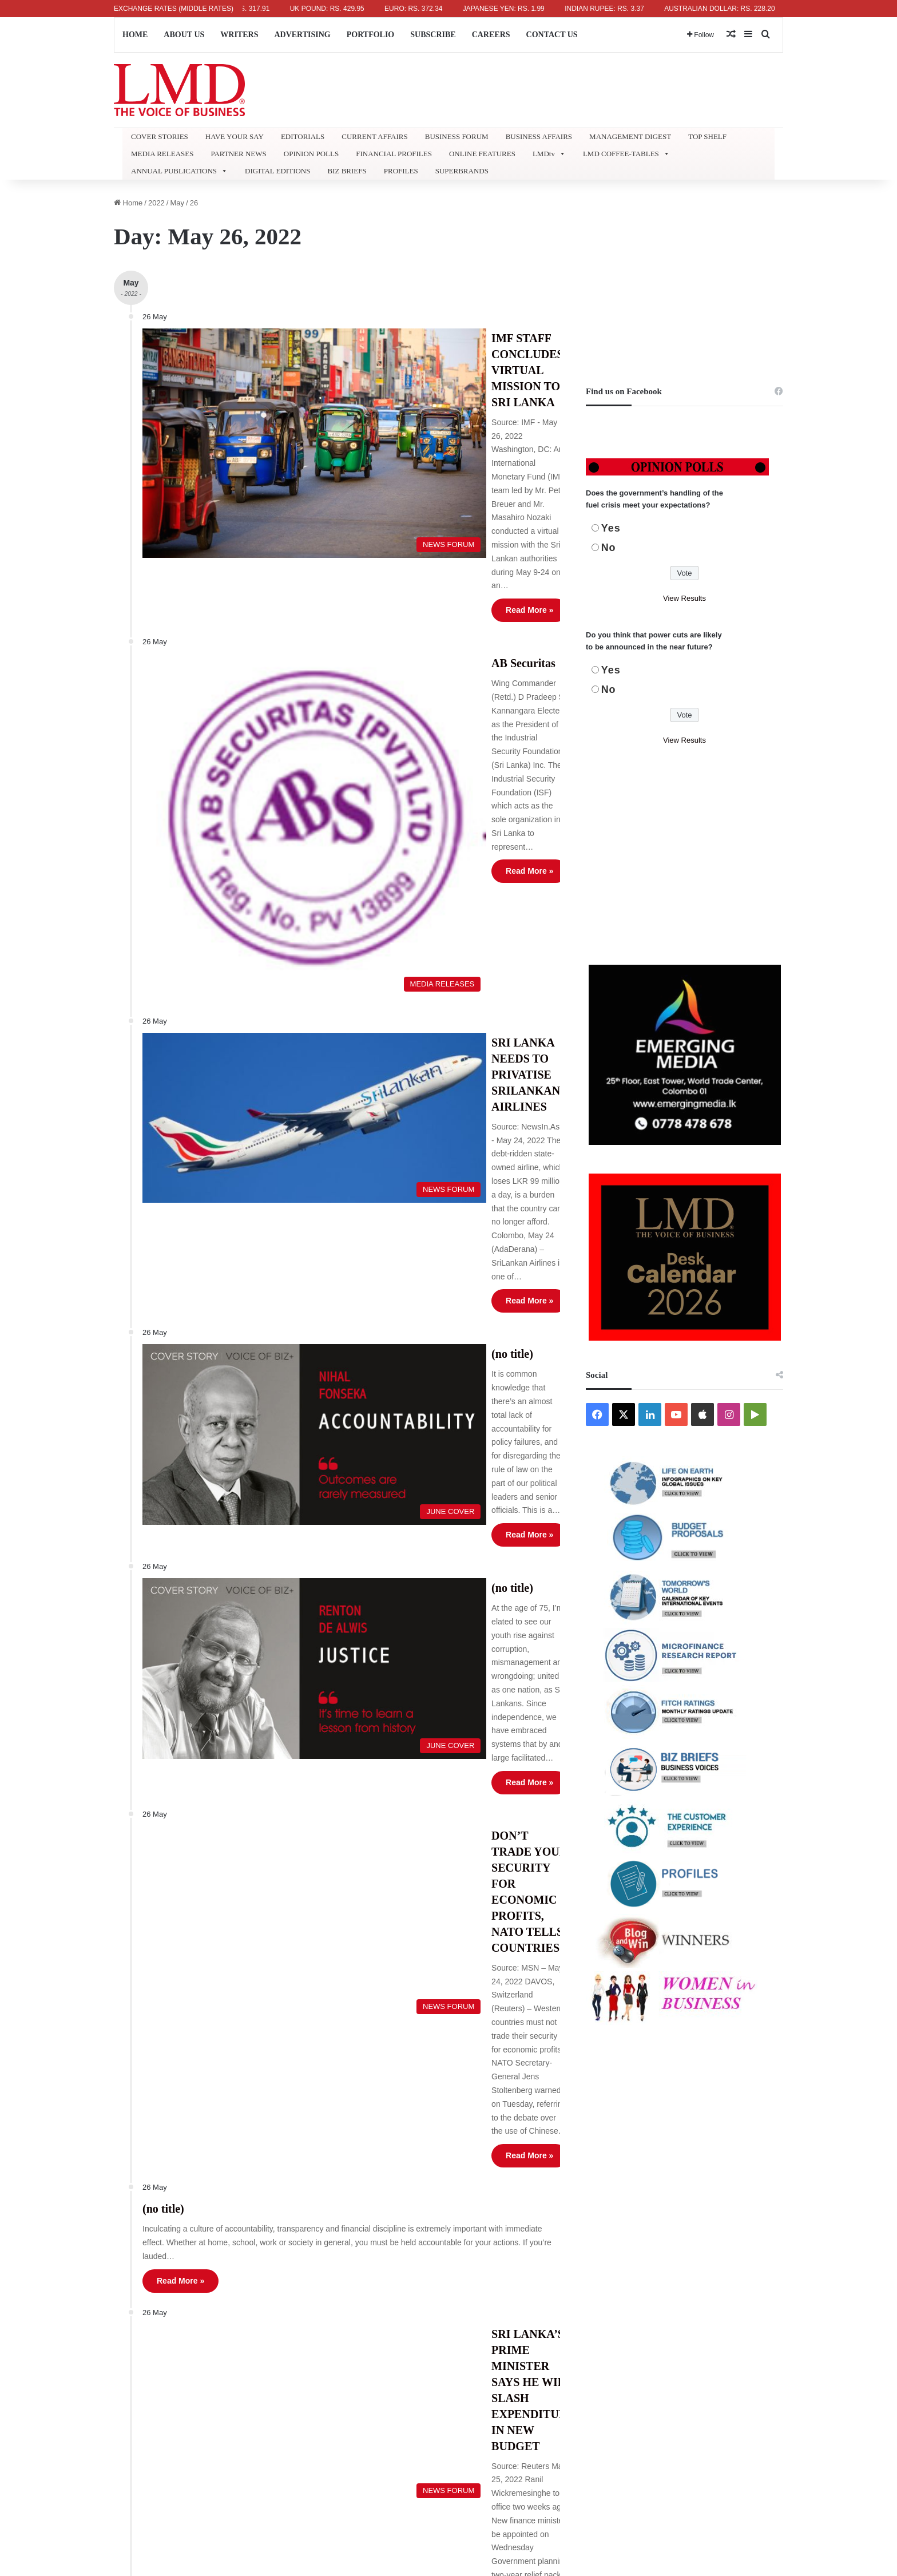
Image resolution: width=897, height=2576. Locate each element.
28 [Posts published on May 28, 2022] (578, 2349)
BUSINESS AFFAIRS (539, 136)
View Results (684, 598)
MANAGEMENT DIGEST (630, 136)
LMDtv (549, 154)
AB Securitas (398, 508)
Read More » (403, 453)
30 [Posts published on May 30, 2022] (469, 2373)
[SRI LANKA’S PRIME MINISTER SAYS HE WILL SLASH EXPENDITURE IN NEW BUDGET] (246, 1564)
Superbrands (307, 2173)
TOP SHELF (707, 136)
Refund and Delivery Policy (332, 2262)
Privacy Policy (309, 2280)
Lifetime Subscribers (320, 2155)
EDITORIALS (302, 136)
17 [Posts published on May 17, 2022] (490, 2324)
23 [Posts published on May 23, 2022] (469, 2349)
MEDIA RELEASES (162, 153)
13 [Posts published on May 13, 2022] (556, 2300)
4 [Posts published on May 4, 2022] (512, 2275)
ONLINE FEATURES (482, 153)
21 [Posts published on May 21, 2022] (578, 2324)
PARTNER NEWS (238, 153)
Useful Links (306, 2333)
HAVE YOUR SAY (234, 136)
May (177, 203)
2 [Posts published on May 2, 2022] (469, 2275)
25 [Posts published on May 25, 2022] (512, 2349)
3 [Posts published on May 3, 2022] (491, 2275)
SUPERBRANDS (462, 171)
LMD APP (302, 2297)
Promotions (305, 2351)
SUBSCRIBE (432, 34)
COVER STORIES (159, 136)
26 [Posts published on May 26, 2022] (534, 2349)
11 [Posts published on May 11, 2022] (512, 2300)
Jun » (490, 2392)
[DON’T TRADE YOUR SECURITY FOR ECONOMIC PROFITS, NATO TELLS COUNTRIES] (246, 1260)
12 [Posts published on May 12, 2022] (534, 2300)
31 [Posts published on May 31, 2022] (490, 2373)
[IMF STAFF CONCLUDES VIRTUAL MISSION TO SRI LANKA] (246, 397)
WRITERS (239, 34)
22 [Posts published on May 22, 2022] (600, 2324)
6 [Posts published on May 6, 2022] (556, 2275)
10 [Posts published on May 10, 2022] (490, 2300)
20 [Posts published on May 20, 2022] (556, 2324)
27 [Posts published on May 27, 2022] (556, 2349)
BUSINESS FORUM (457, 136)
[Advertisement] (684, 277)
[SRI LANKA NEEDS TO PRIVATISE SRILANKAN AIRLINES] (246, 791)
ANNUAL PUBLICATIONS (179, 171)
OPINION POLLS (311, 153)
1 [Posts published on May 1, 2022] (600, 2250)
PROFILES (401, 171)
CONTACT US (552, 34)
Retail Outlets (308, 2209)
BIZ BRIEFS (346, 171)
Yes (611, 528)
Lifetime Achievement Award (334, 2191)
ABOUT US (184, 34)
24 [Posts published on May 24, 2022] (490, 2349)
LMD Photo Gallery (318, 2226)
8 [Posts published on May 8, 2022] (600, 2275)
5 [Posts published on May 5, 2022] (534, 2275)
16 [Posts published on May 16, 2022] (469, 2324)
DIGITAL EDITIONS (277, 171)
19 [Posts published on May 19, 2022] (534, 2324)
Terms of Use (308, 2244)
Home (128, 203)
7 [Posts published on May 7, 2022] (578, 2275)
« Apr (465, 2392)
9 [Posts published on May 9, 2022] (469, 2300)
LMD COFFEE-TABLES (626, 154)
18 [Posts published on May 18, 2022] (512, 2324)
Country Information (319, 2138)
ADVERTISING (302, 34)
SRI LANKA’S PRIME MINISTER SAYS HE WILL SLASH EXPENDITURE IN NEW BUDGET (456, 1535)
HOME (135, 34)
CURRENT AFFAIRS (374, 136)
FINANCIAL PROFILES (394, 153)
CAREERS (491, 34)
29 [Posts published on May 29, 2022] (600, 2349)
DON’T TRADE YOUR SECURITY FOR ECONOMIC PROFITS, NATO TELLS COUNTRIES (457, 1226)
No (608, 547)
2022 (156, 203)
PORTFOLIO (371, 34)
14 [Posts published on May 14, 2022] (578, 2300)
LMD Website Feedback (326, 2315)
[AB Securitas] (246, 603)
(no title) (386, 917)
